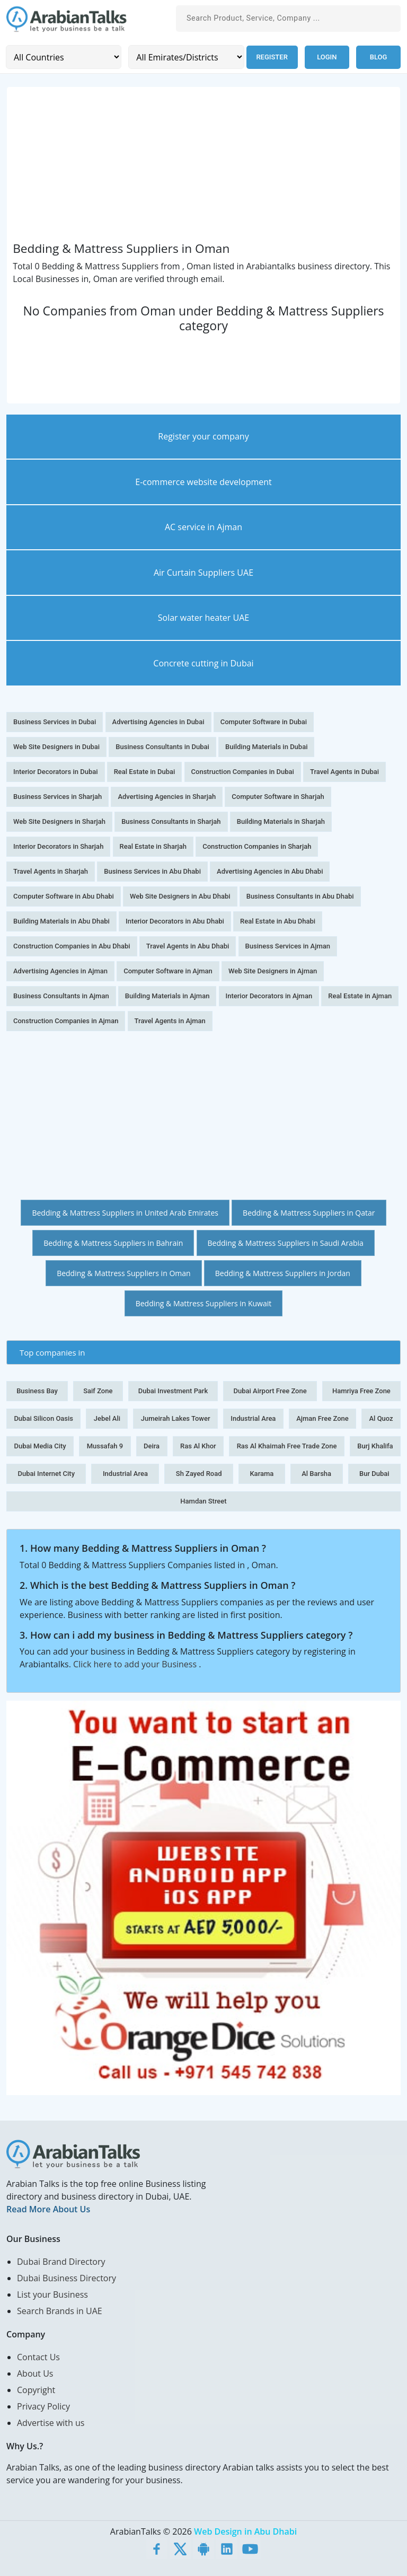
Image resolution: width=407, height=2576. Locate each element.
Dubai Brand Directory (61, 2261)
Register (271, 57)
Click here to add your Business (136, 1664)
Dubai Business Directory (66, 2278)
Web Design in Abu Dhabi (245, 2531)
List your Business (52, 2294)
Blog (378, 57)
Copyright (36, 2390)
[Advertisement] (203, 167)
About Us (35, 2373)
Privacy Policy (43, 2406)
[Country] (63, 57)
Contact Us (38, 2357)
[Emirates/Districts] (185, 57)
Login (327, 57)
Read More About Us (48, 2209)
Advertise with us (50, 2423)
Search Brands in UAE (59, 2311)
